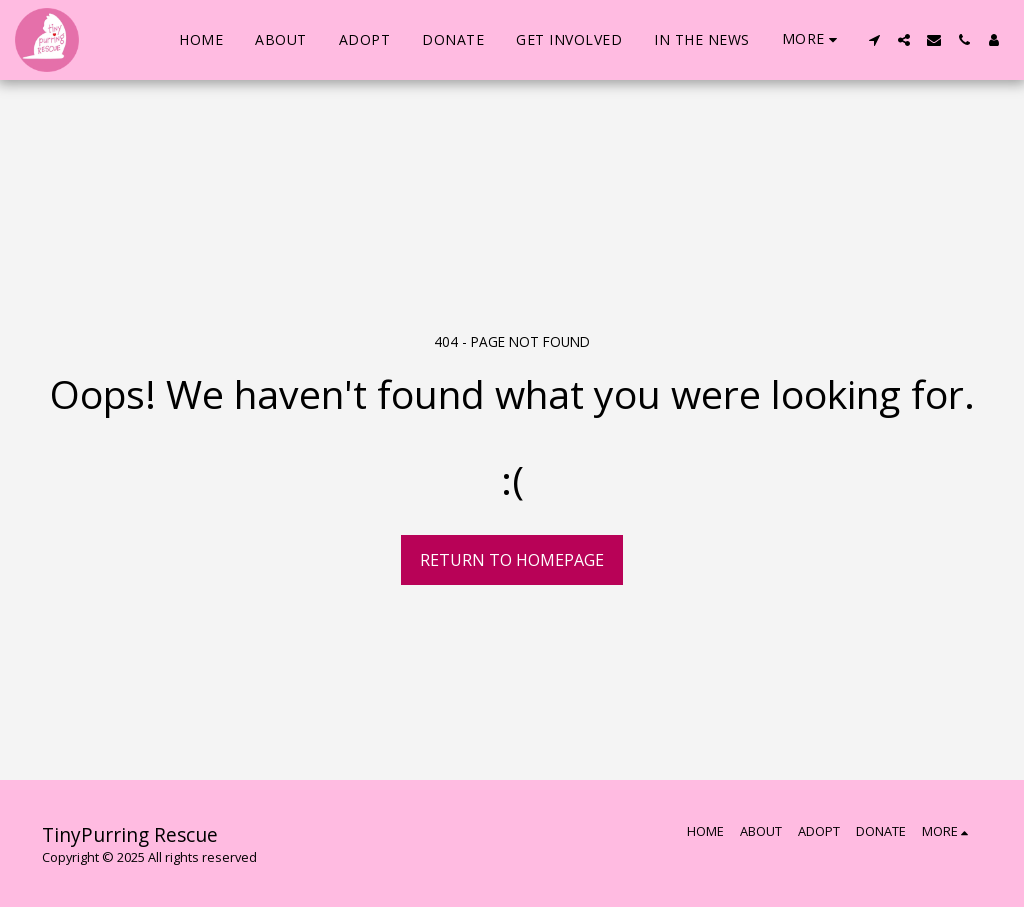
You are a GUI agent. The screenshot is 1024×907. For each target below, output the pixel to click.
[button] (874, 40)
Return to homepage (512, 560)
